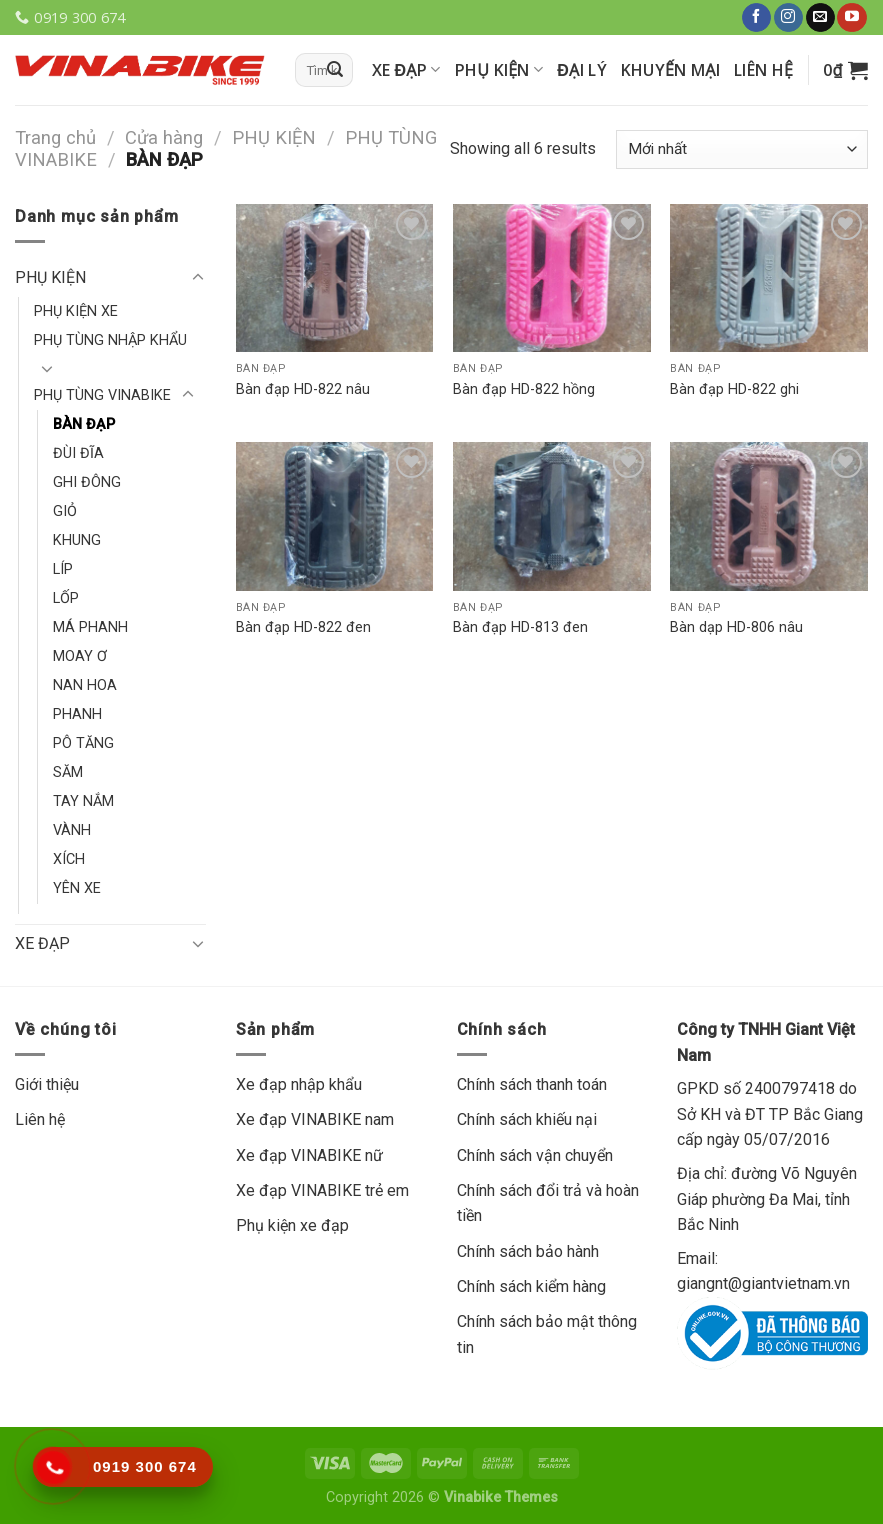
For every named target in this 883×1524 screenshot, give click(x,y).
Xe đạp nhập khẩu (299, 1084)
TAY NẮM (83, 801)
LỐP (66, 598)
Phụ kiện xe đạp (292, 1225)
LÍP (63, 569)
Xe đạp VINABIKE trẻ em (322, 1190)
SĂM (68, 772)
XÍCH (69, 859)
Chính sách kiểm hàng (531, 1286)
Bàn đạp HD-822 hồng (524, 389)
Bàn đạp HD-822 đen (303, 627)
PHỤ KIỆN (499, 70)
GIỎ (65, 511)
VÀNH (72, 830)
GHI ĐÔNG (87, 482)
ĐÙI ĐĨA (78, 453)
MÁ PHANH (90, 627)
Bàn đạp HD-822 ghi (734, 389)
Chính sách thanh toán (532, 1084)
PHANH (77, 714)
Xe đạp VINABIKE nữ (309, 1155)
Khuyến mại (670, 70)
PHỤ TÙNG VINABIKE (102, 395)
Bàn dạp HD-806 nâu (736, 627)
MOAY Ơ (80, 656)
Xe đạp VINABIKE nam (315, 1119)
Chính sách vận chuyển (535, 1155)
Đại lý (582, 70)
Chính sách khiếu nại (527, 1119)
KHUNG (77, 540)
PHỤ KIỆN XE (76, 311)
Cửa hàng (164, 137)
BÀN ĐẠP (84, 424)
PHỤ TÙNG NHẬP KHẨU (110, 340)
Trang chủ (55, 137)
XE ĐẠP (406, 70)
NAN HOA (85, 685)
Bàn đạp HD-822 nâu (303, 389)
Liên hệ (763, 70)
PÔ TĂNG (83, 743)
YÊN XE (77, 888)
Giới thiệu (47, 1084)
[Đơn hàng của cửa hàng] (742, 149)
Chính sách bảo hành (528, 1251)
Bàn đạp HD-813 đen (520, 627)
